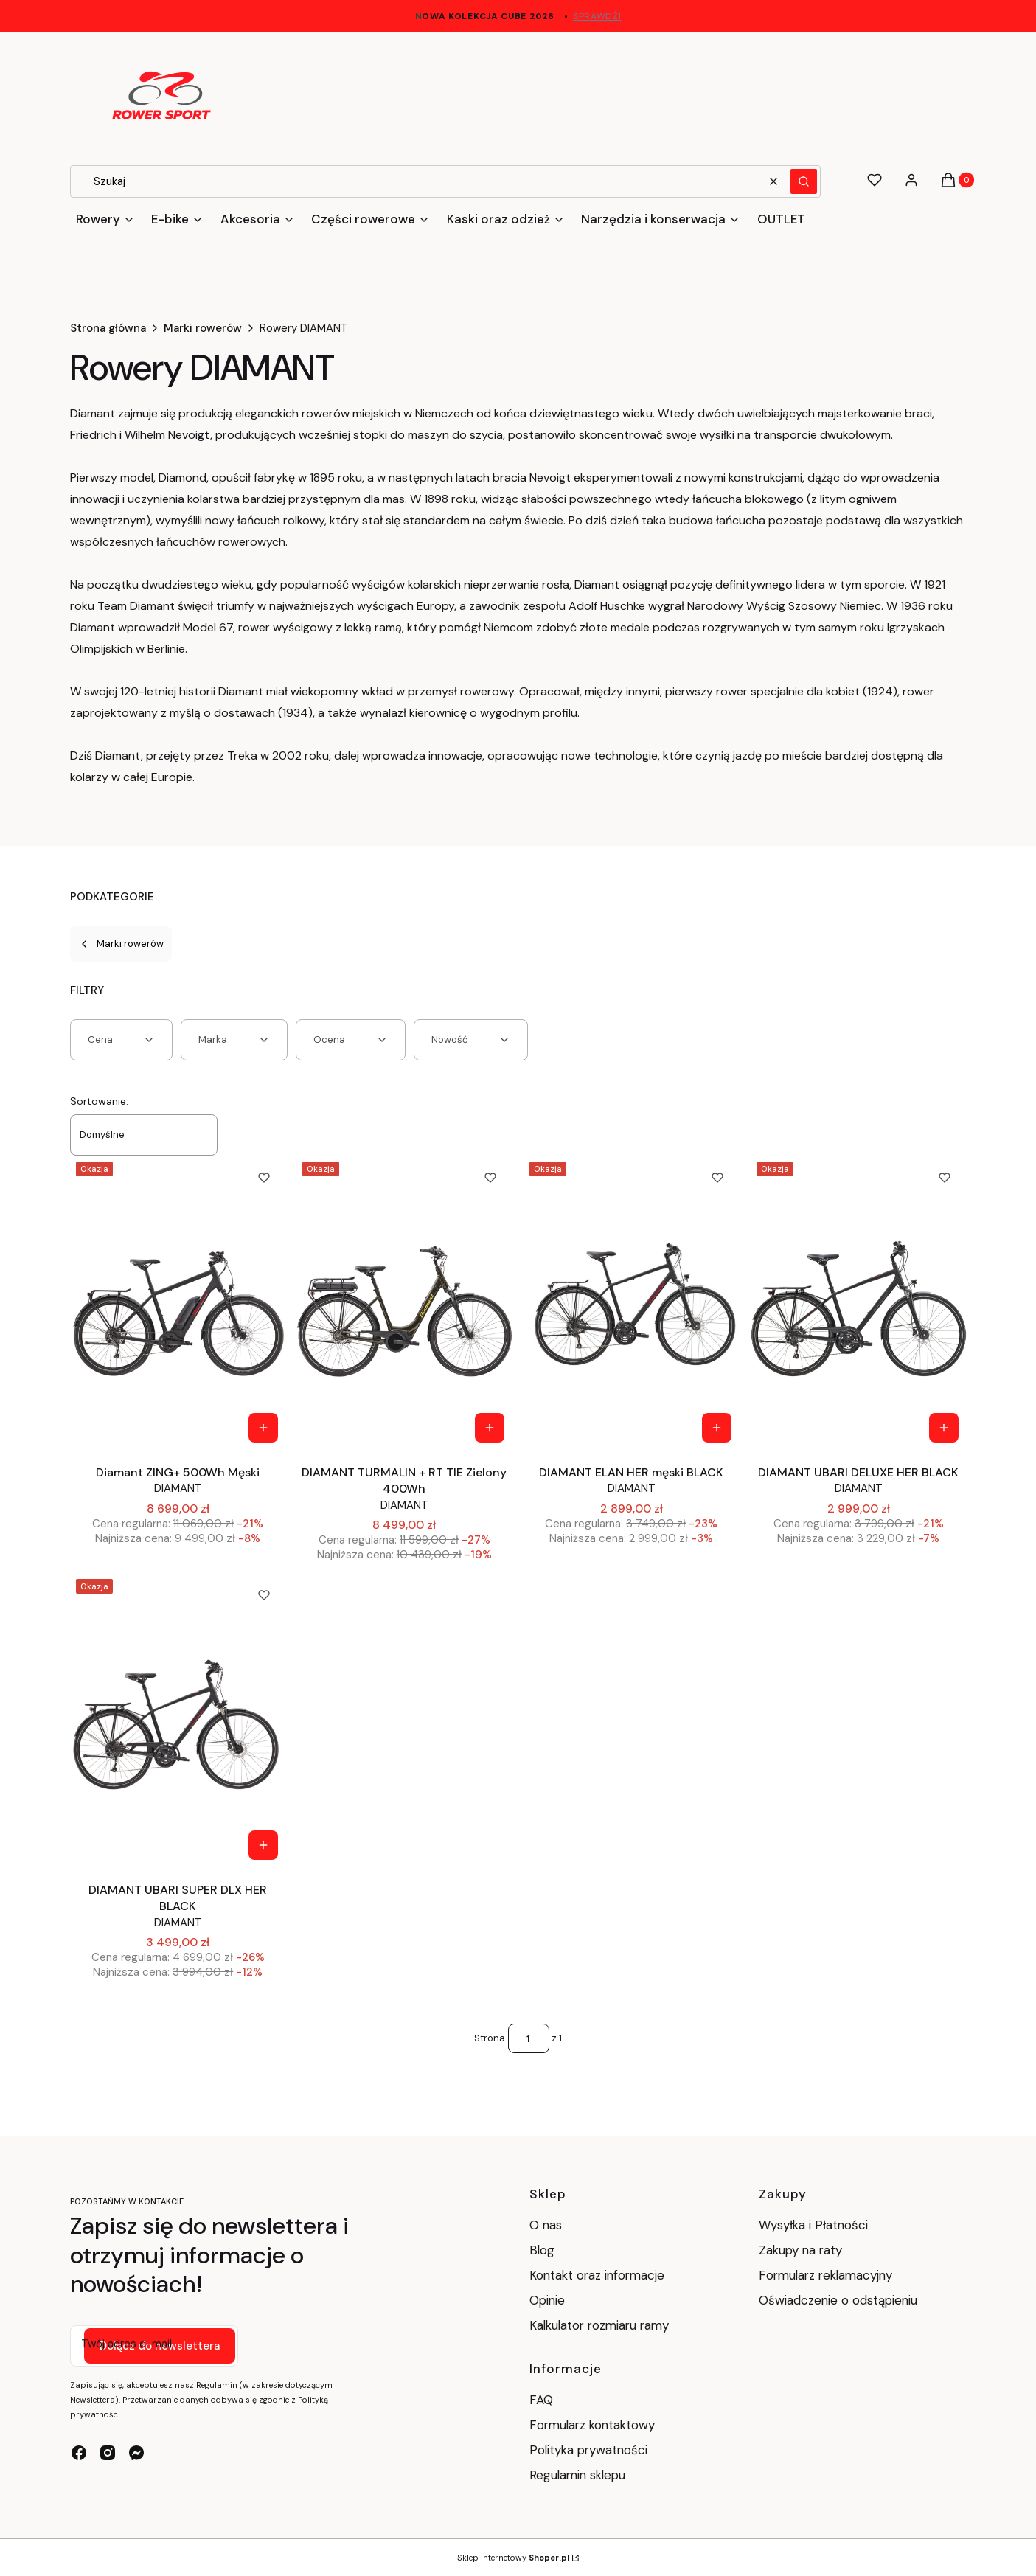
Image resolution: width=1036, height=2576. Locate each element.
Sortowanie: (99, 1101)
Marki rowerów (203, 328)
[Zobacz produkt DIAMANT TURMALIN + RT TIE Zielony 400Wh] (489, 1428)
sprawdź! (597, 16)
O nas (545, 2225)
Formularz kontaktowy (592, 2425)
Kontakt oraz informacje (596, 2275)
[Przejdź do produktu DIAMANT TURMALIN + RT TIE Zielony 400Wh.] (404, 1303)
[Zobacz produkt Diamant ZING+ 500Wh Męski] (262, 1428)
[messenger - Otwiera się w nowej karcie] (136, 2453)
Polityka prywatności (588, 2450)
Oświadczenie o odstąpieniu (840, 2300)
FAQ (541, 2400)
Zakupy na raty (800, 2250)
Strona (489, 2038)
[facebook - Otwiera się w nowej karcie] (79, 2453)
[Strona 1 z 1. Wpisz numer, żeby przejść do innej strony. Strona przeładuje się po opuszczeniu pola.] (528, 2038)
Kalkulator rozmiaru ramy (599, 2325)
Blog (541, 2250)
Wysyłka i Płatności (813, 2225)
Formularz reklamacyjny (825, 2275)
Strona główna (108, 328)
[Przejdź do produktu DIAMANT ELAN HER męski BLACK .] (632, 1303)
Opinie (547, 2300)
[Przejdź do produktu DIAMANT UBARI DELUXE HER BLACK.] (859, 1303)
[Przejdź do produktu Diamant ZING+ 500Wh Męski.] (178, 1303)
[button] (803, 181)
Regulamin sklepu (577, 2475)
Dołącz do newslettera (160, 2346)
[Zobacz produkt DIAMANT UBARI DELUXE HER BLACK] (944, 1428)
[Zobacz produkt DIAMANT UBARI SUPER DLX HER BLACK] (262, 1845)
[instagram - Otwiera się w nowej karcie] (108, 2453)
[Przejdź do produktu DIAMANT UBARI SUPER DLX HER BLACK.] (178, 1720)
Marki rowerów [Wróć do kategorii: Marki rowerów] (121, 943)
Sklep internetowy (513, 2557)
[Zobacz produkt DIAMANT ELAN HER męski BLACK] (716, 1428)
